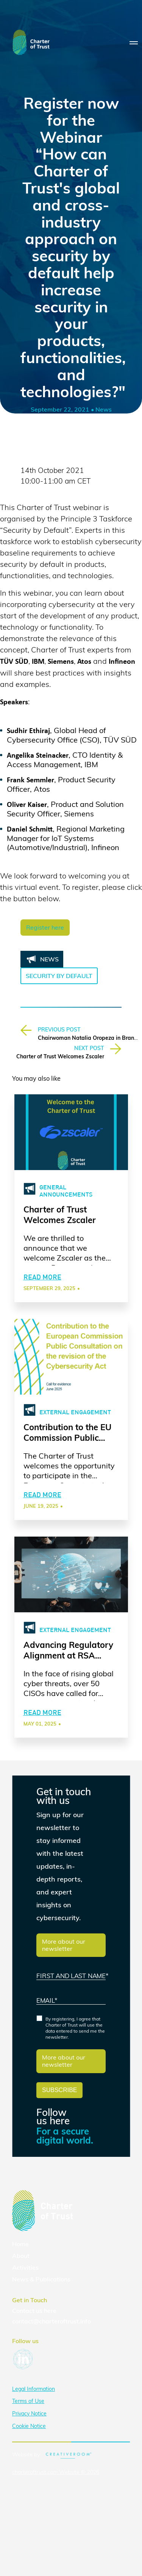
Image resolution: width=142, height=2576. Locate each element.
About (21, 2255)
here (50, 2310)
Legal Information (33, 2389)
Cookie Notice (29, 2426)
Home (20, 2244)
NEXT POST (89, 1048)
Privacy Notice (29, 2413)
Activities (25, 2267)
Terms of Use (28, 2401)
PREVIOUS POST (59, 1030)
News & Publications (41, 2279)
